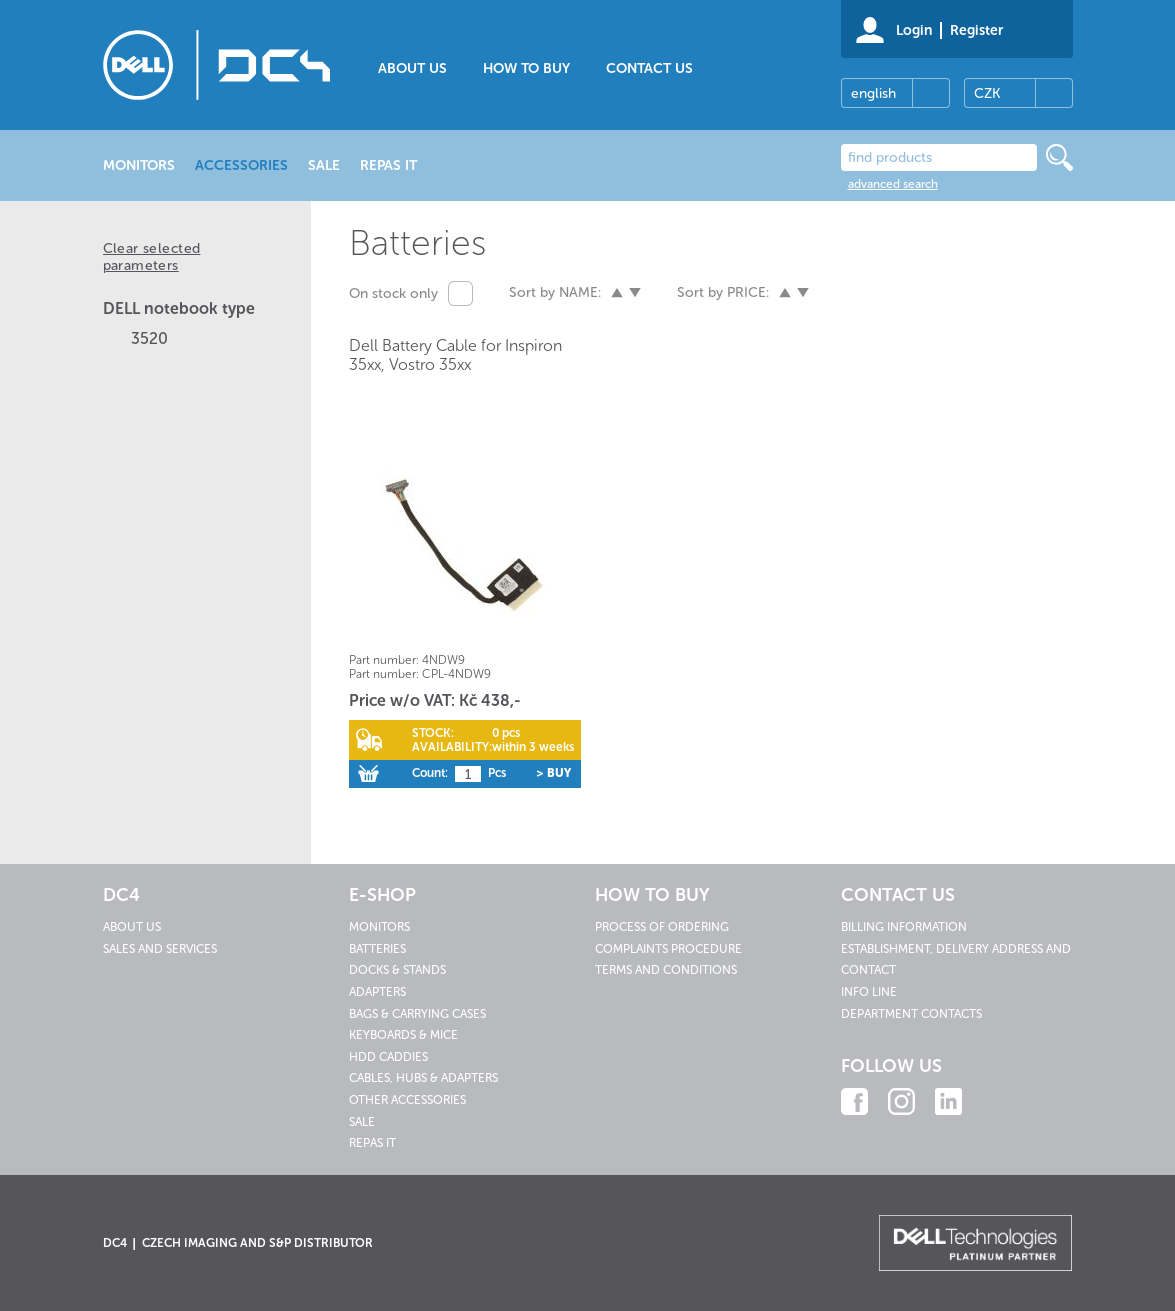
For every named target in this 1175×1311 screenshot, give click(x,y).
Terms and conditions (666, 970)
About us (412, 68)
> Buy (553, 773)
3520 (149, 338)
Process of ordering (662, 927)
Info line (869, 992)
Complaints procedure (668, 949)
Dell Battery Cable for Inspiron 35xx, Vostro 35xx (455, 355)
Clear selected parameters (152, 257)
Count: (430, 773)
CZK (987, 93)
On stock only (393, 293)
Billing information (904, 927)
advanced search (893, 184)
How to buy (526, 68)
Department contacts (911, 1014)
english (873, 93)
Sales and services (160, 949)
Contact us (649, 68)
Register (976, 30)
